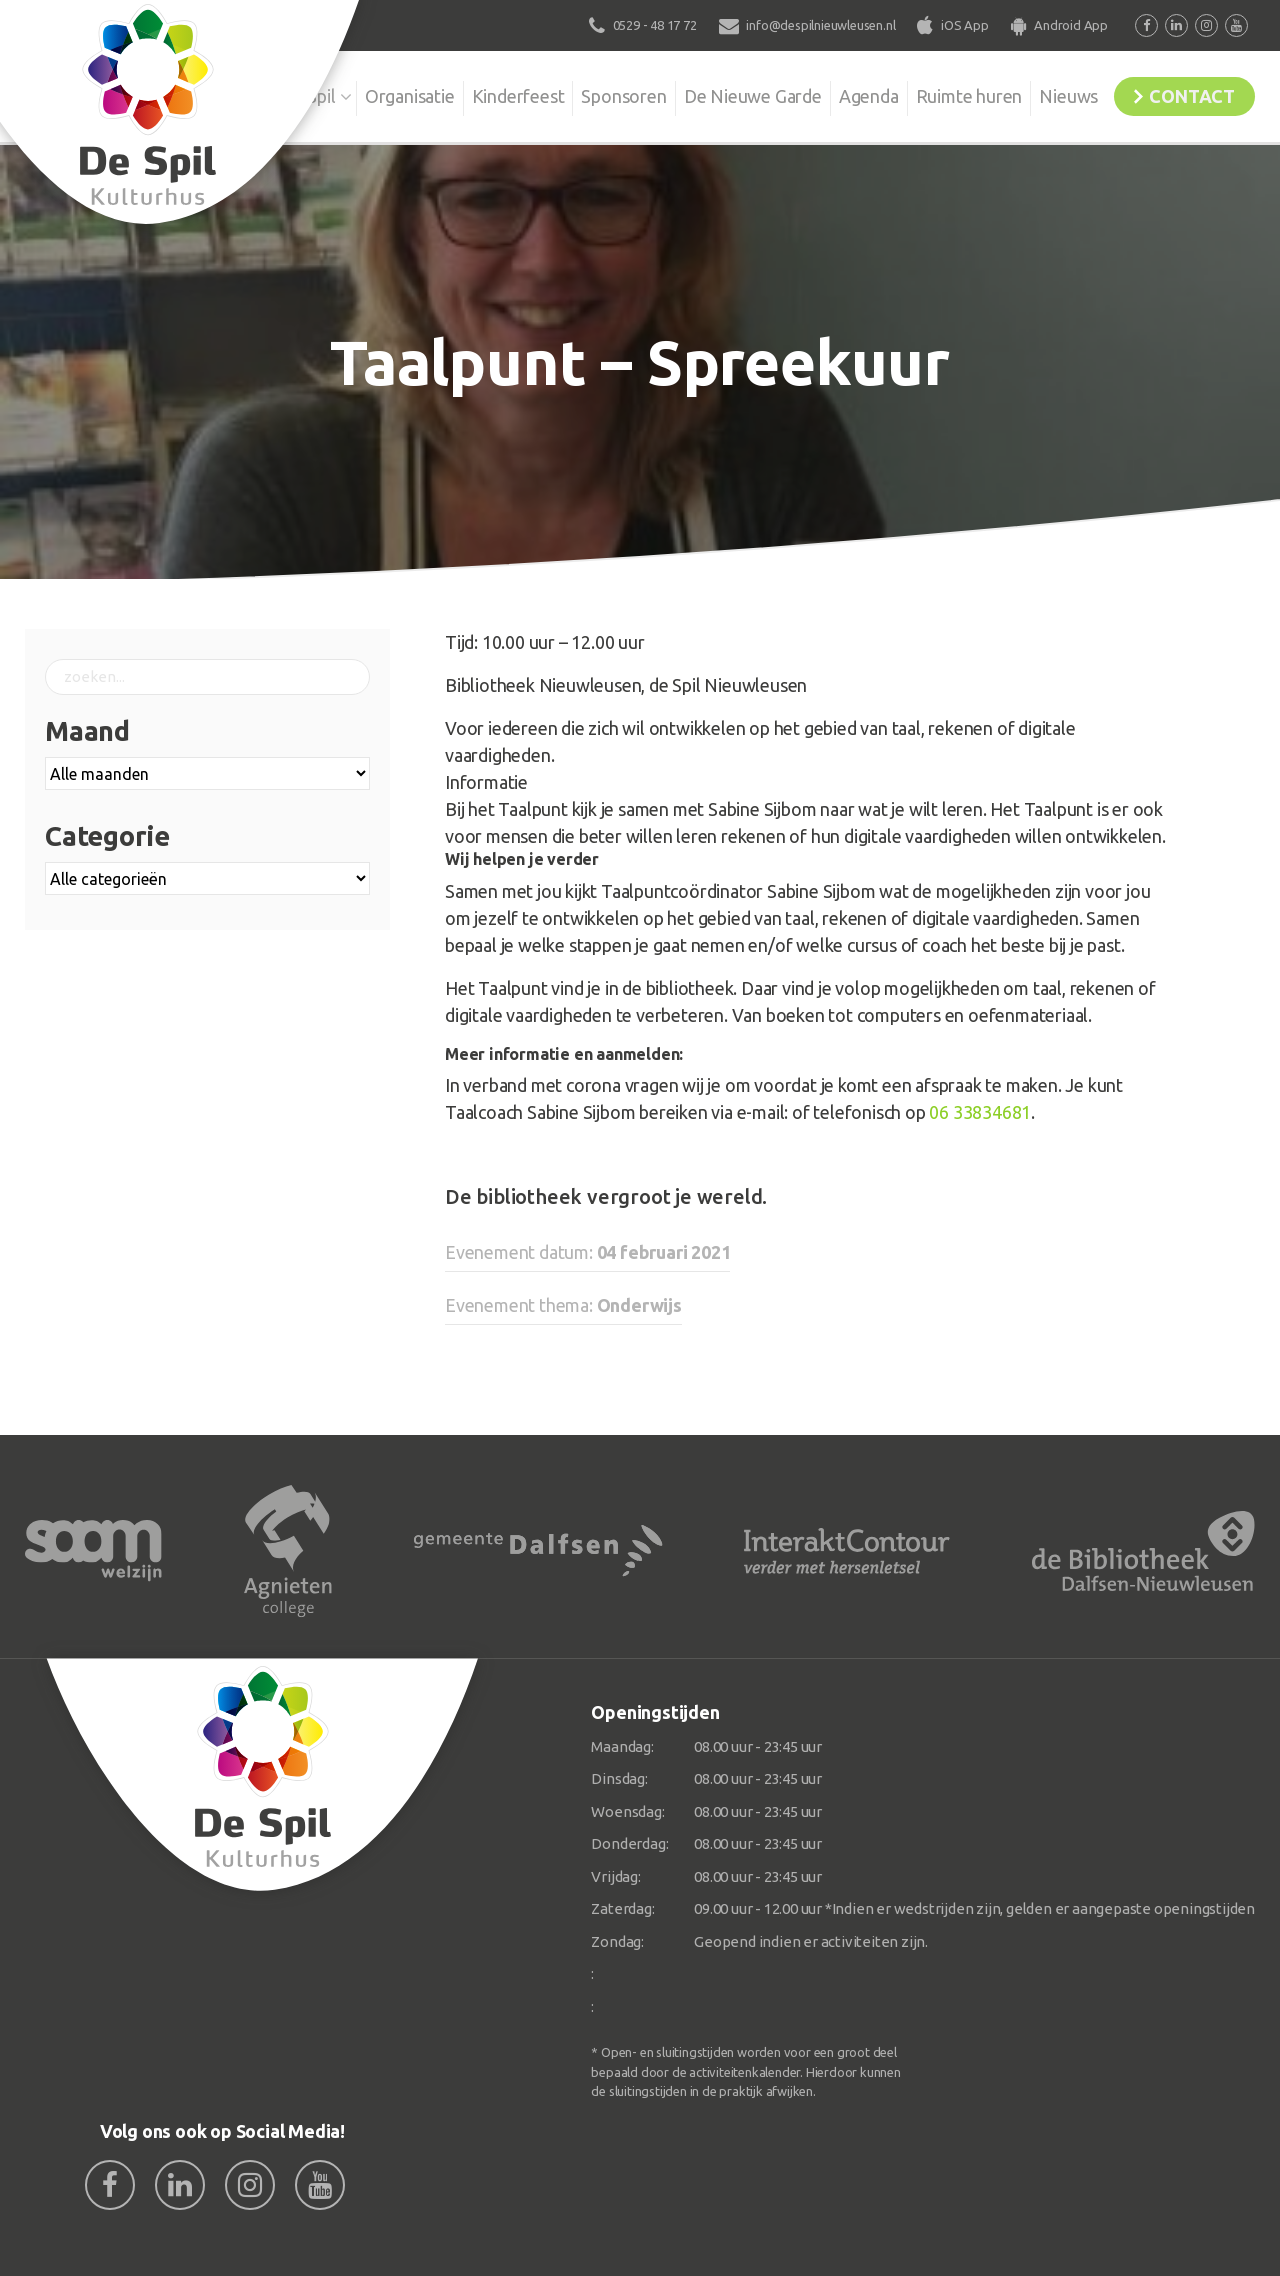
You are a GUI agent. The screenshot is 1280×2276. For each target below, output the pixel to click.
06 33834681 (980, 1112)
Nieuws (1055, 94)
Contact (1187, 94)
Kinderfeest (484, 94)
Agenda (847, 94)
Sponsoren (594, 94)
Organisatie (372, 94)
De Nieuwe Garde (727, 94)
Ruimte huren (951, 94)
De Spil (267, 94)
